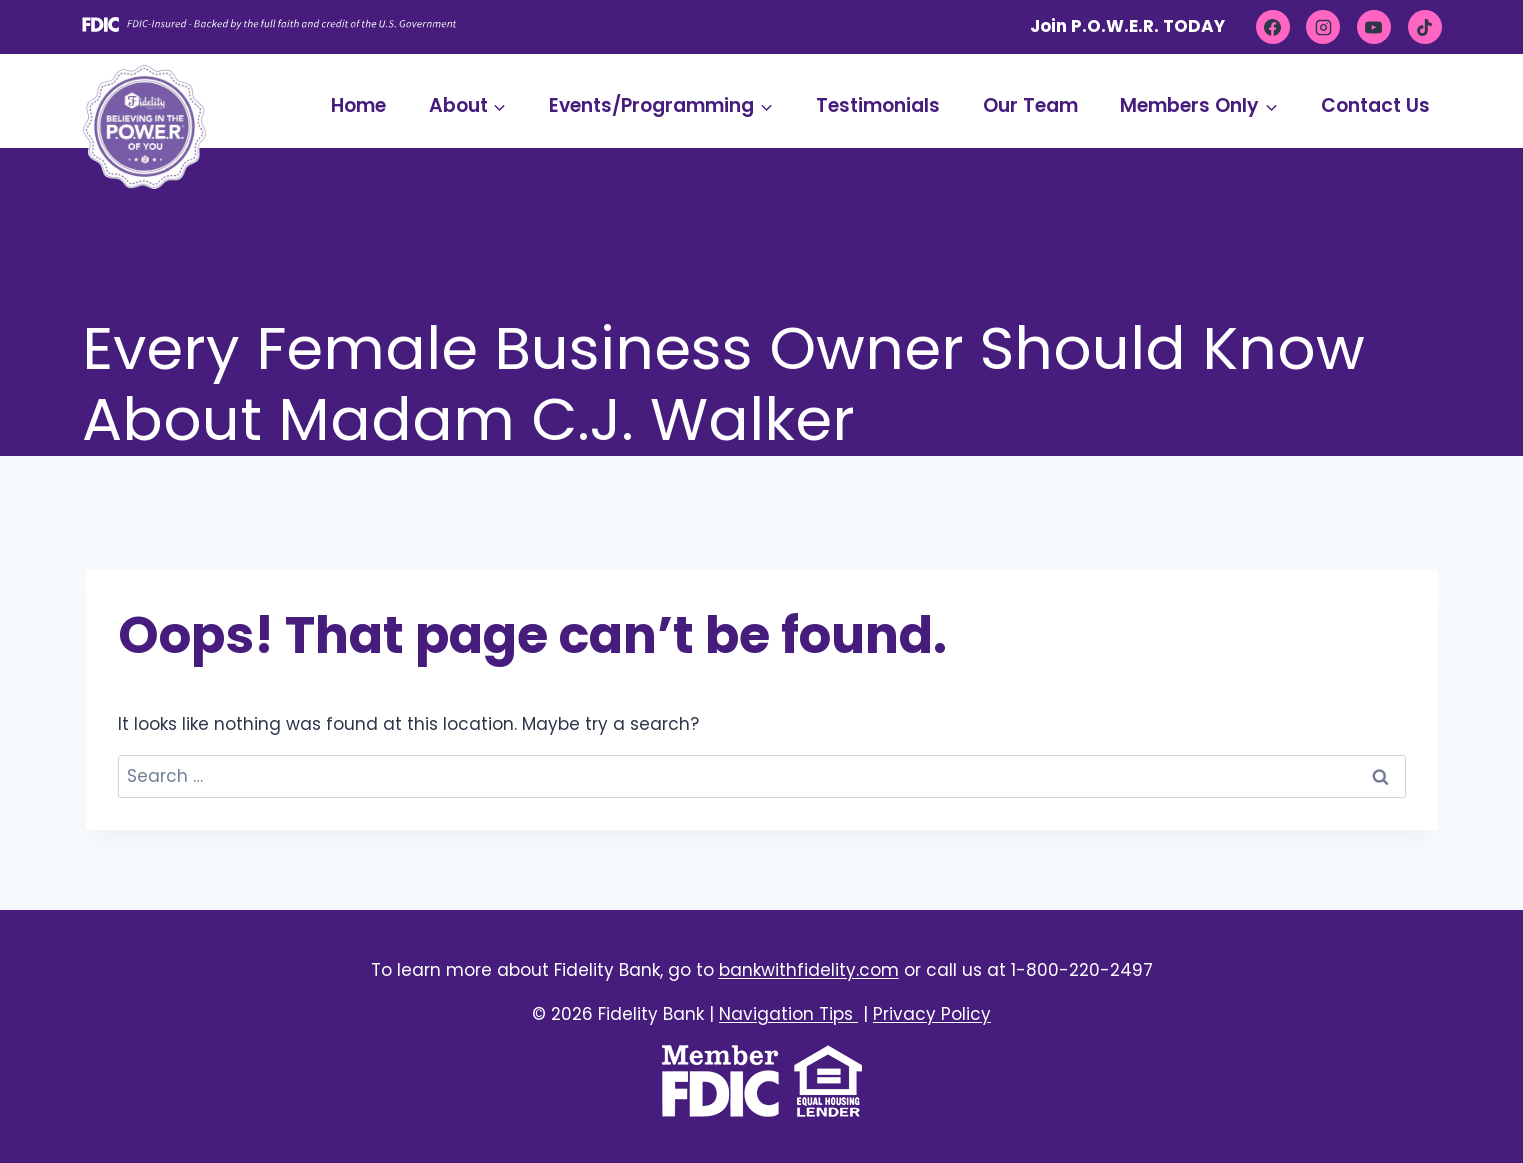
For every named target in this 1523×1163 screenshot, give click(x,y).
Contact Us (1375, 105)
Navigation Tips (788, 1014)
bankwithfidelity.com (809, 970)
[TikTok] (1425, 27)
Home (358, 105)
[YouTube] (1374, 27)
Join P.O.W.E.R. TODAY (1127, 26)
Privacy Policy (932, 1014)
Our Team (1030, 105)
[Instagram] (1323, 27)
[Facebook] (1273, 27)
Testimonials (878, 105)
